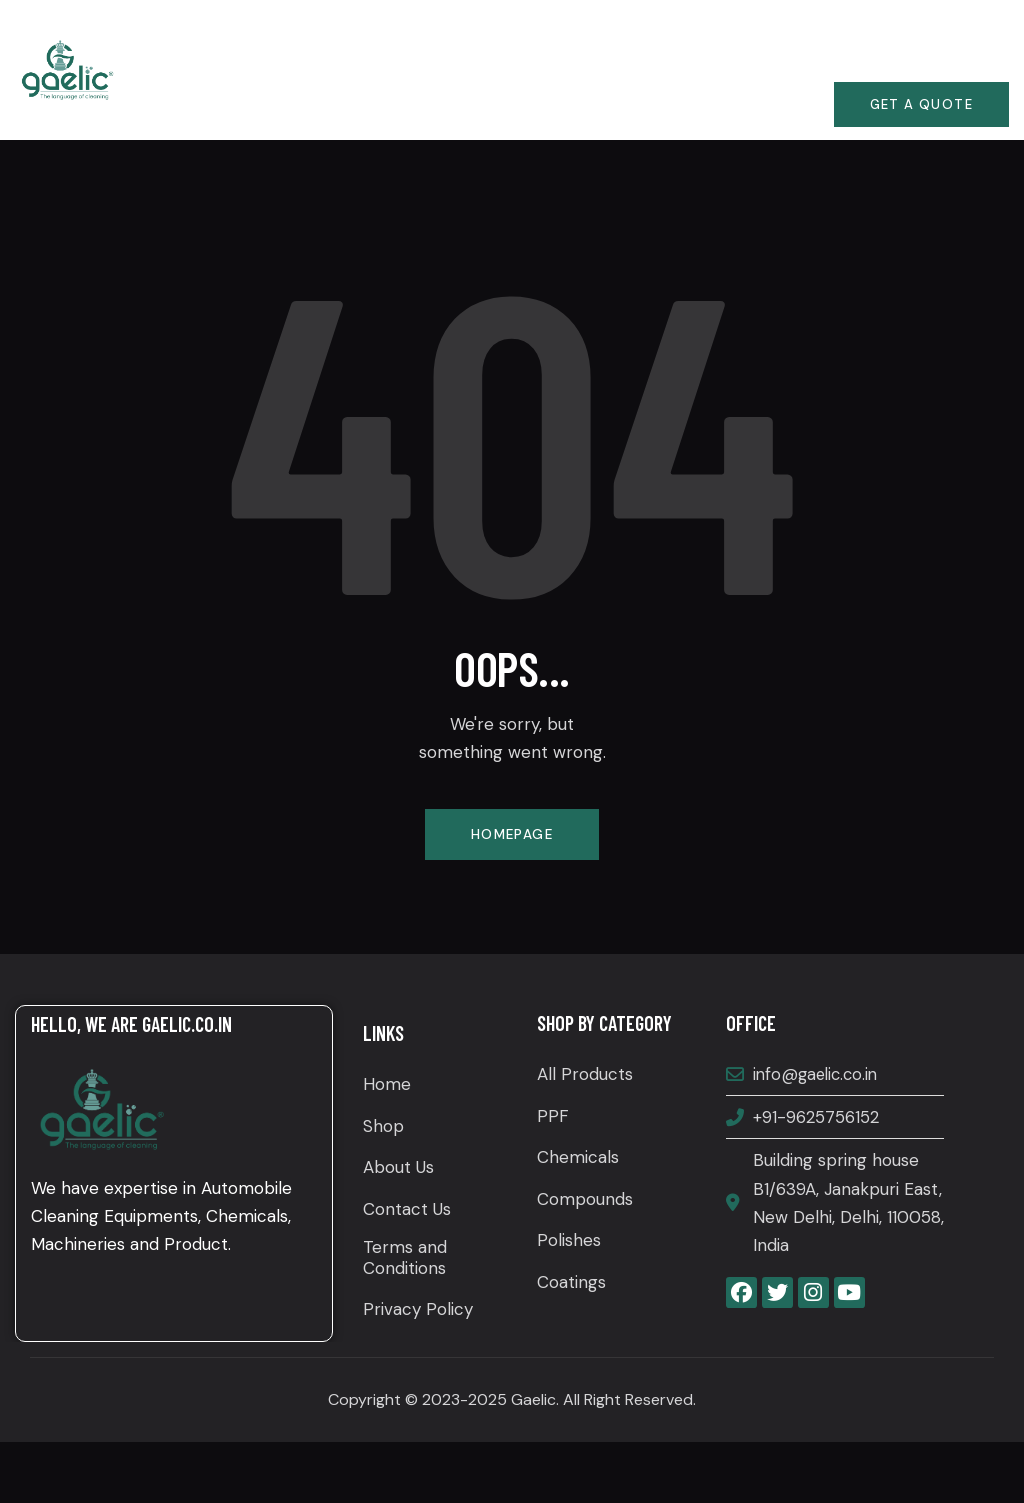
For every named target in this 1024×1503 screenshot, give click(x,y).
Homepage (511, 835)
